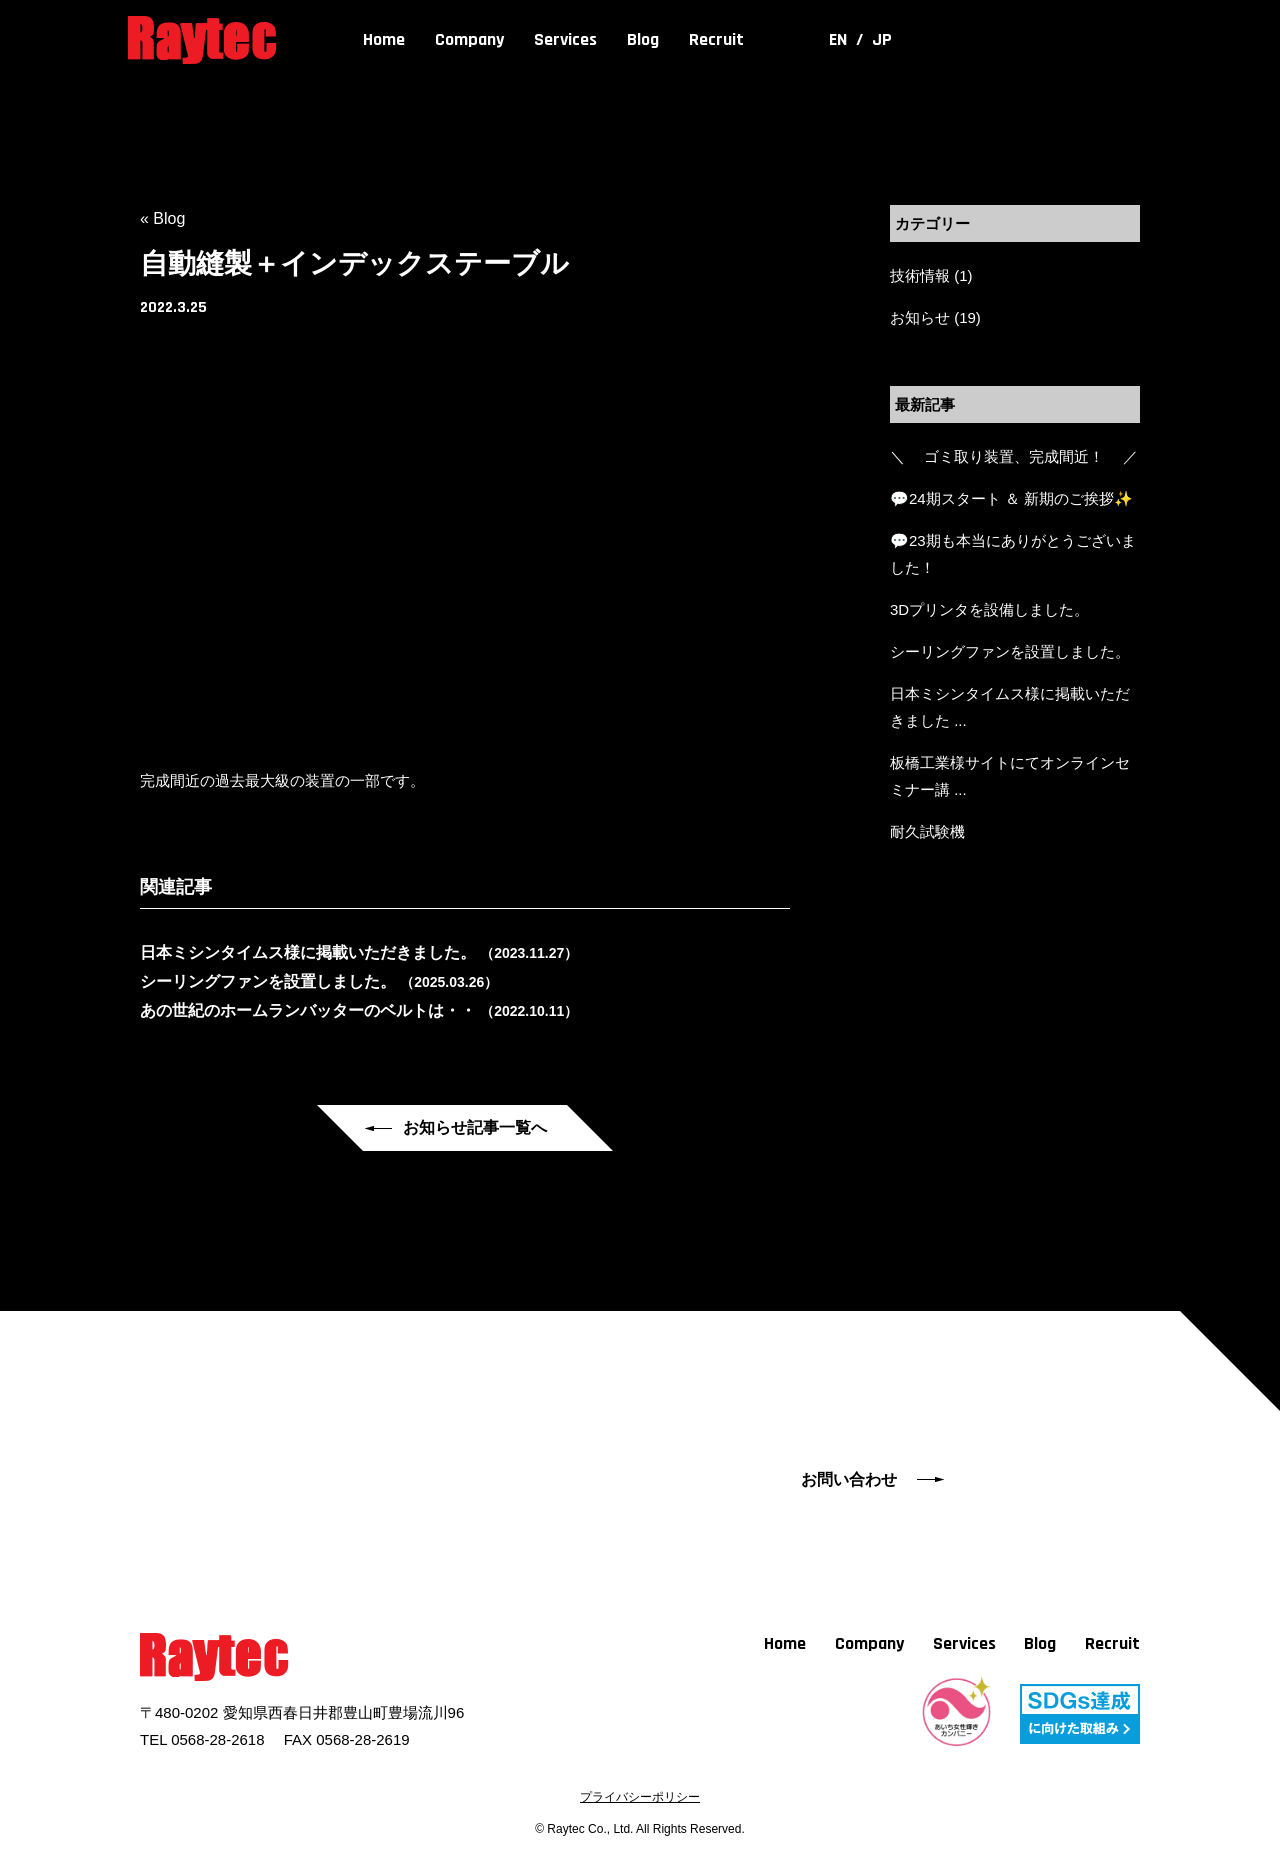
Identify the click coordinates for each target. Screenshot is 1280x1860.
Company (469, 39)
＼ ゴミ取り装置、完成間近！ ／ (1014, 456)
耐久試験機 (927, 831)
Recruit (716, 39)
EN (840, 39)
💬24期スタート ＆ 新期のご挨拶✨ (1011, 498)
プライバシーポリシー (640, 1797)
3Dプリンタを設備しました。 (989, 609)
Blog (643, 39)
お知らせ (920, 317)
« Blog (162, 218)
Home (384, 39)
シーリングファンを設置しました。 (1010, 651)
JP (882, 39)
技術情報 (920, 275)
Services (565, 39)
